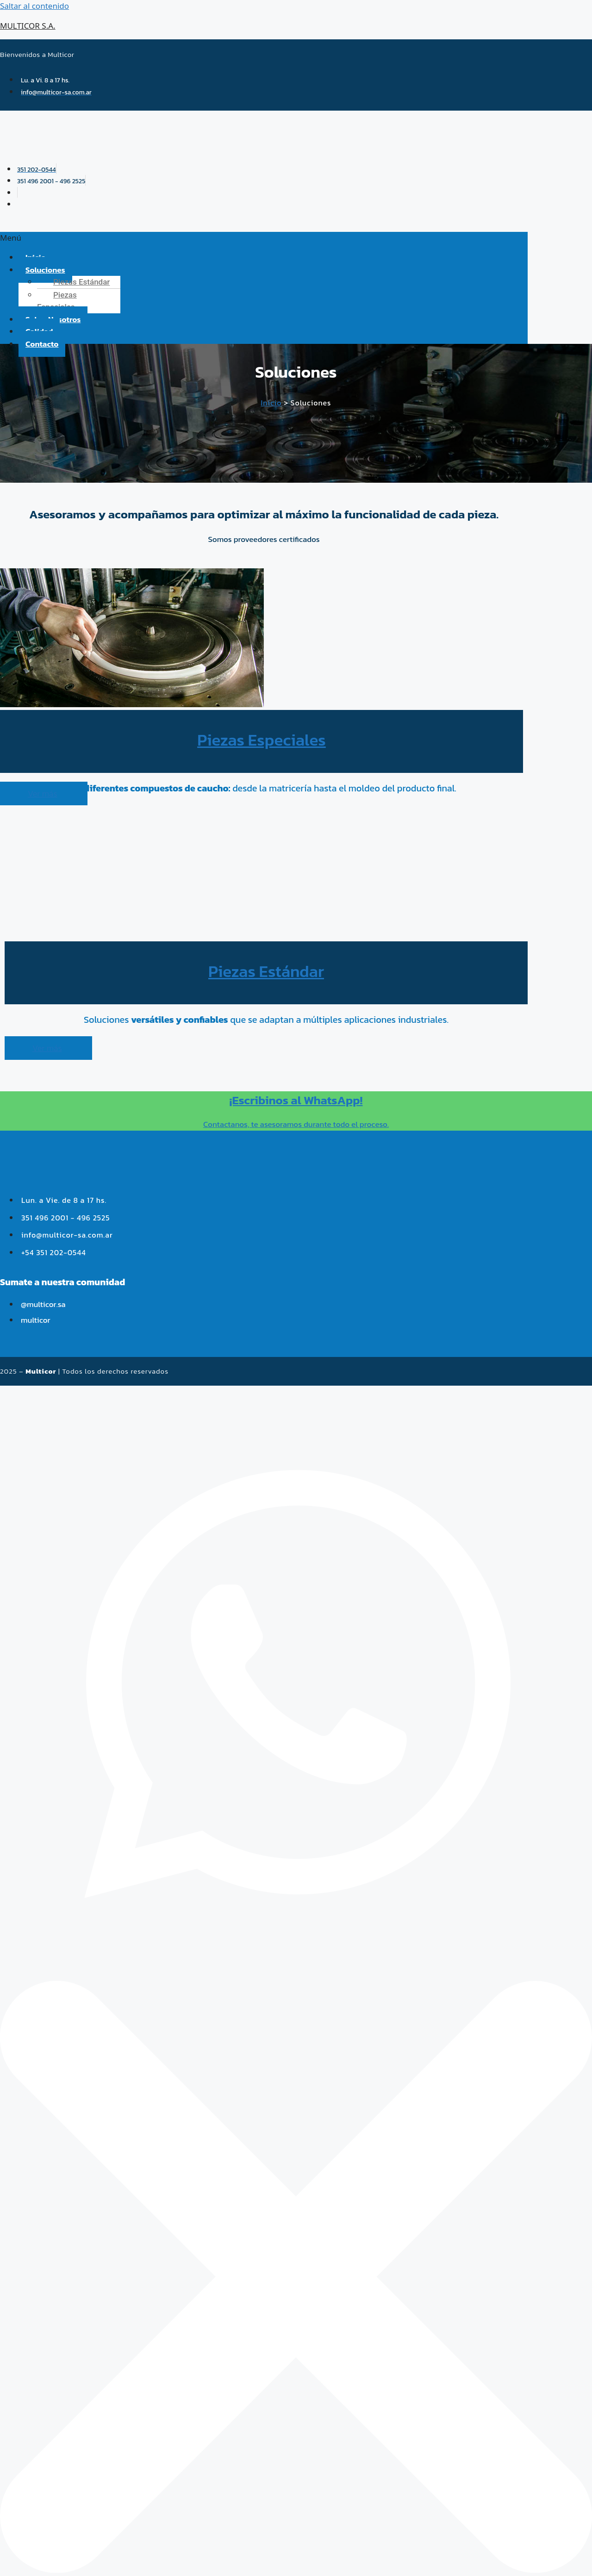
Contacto (41, 344)
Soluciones (45, 270)
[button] (264, 238)
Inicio (271, 402)
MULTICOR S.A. (28, 25)
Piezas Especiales (57, 301)
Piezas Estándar (81, 281)
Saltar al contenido (34, 5)
